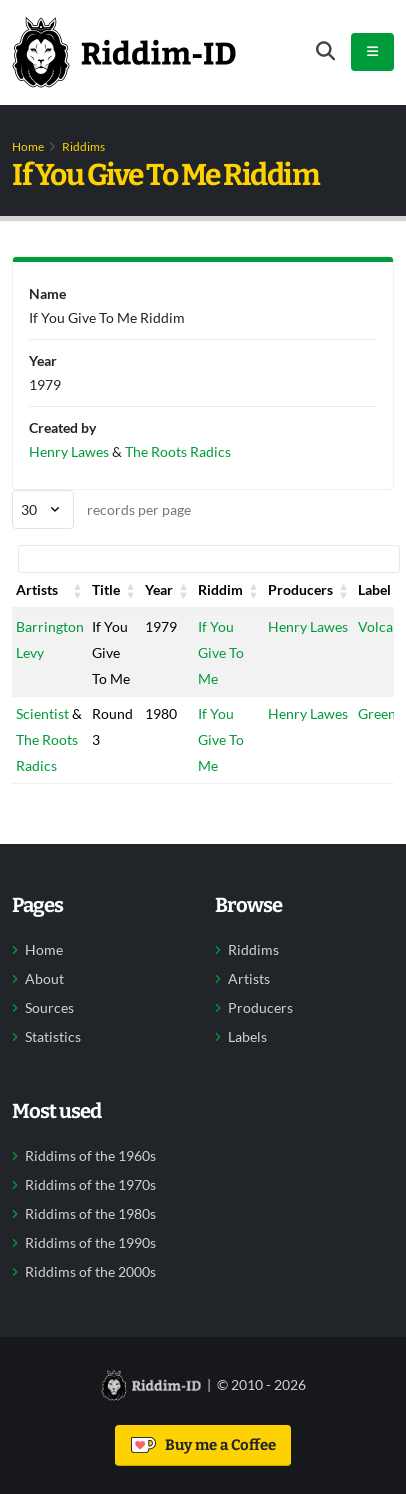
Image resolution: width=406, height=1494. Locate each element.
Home (28, 146)
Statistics (53, 1037)
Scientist (42, 713)
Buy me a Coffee (203, 1445)
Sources (49, 1008)
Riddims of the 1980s (90, 1214)
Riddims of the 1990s (90, 1243)
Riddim (220, 589)
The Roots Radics (178, 451)
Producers (300, 589)
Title (106, 589)
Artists (37, 589)
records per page (101, 509)
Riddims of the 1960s (90, 1156)
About (44, 979)
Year (159, 589)
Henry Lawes (308, 626)
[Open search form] (325, 51)
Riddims (83, 146)
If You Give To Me (221, 652)
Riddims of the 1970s (90, 1185)
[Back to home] (124, 52)
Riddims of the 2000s (90, 1272)
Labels (247, 1037)
